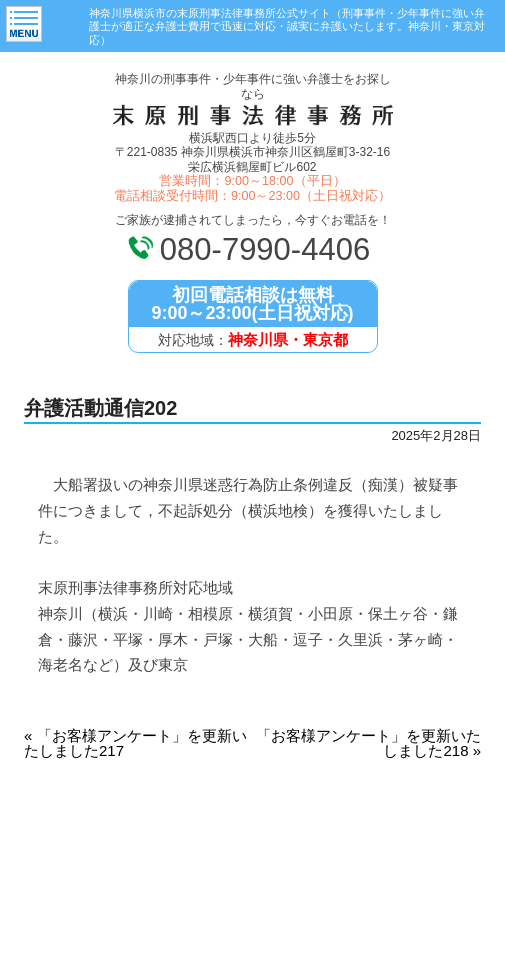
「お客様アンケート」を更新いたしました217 (135, 743)
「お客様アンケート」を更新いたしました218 (368, 743)
